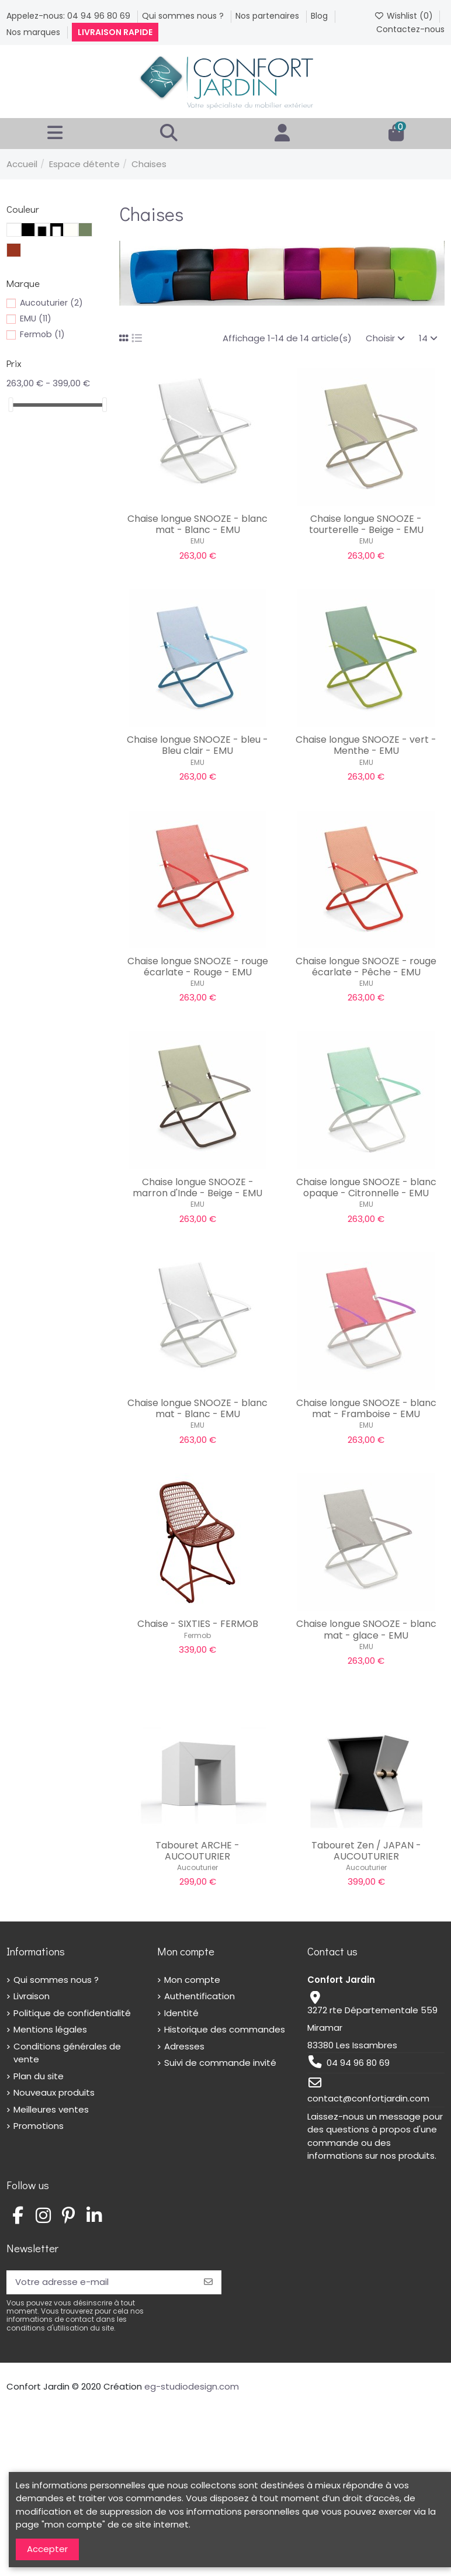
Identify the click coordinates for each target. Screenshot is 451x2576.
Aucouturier (197, 1867)
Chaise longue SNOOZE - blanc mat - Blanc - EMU (197, 524)
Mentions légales (50, 2029)
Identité (181, 2013)
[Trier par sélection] (385, 338)
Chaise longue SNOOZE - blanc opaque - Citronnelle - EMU (366, 1187)
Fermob (197, 1635)
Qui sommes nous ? (184, 16)
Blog (320, 16)
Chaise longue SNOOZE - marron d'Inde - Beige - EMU (197, 1187)
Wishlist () (404, 16)
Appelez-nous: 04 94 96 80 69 (69, 16)
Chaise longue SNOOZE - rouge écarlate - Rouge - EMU (197, 966)
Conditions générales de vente (67, 2053)
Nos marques (34, 32)
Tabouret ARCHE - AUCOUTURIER (197, 1850)
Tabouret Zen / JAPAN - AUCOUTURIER (366, 1850)
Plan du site (38, 2076)
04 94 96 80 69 (358, 2062)
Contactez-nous (410, 29)
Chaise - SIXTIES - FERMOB (197, 1623)
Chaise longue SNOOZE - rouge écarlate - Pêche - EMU (366, 966)
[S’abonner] (208, 2282)
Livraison (31, 1996)
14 (428, 338)
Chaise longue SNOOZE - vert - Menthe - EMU (366, 745)
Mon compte (192, 1979)
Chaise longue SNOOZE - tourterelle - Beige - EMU (366, 524)
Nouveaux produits (54, 2092)
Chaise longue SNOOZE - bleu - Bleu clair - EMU (197, 745)
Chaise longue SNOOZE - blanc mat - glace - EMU (366, 1629)
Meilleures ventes (51, 2109)
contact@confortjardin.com (368, 2098)
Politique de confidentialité (72, 2013)
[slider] (10, 404)
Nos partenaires (268, 16)
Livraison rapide (115, 32)
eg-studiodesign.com (191, 2386)
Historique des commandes (224, 2029)
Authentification (199, 1996)
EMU (197, 541)
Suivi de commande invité (220, 2062)
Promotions (38, 2126)
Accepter (47, 2549)
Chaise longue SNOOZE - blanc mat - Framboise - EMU (366, 1408)
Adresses (184, 2046)
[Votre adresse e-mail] (100, 2282)
